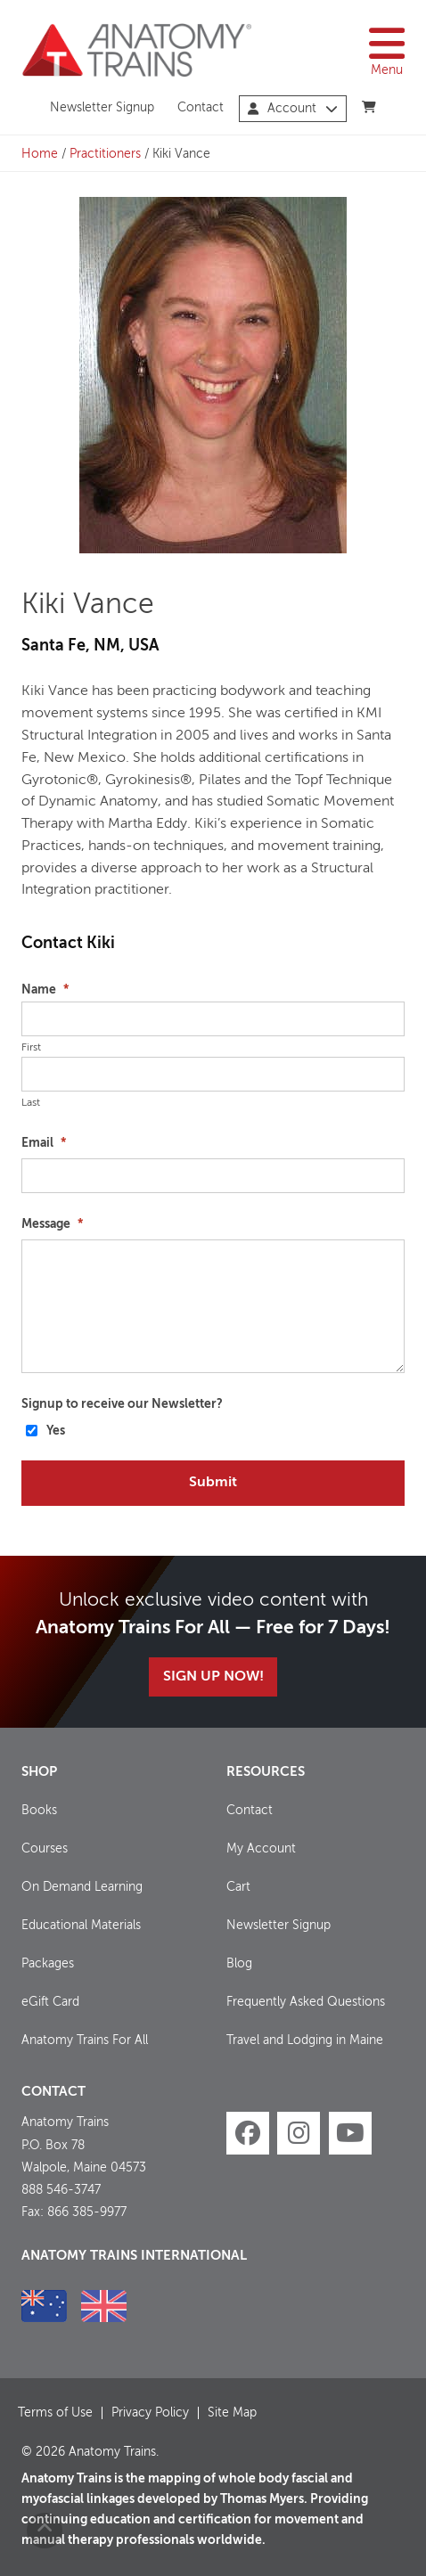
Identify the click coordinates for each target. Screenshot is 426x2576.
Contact (200, 108)
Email (43, 1143)
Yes (55, 1431)
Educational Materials (81, 1925)
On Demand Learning (82, 1887)
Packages (47, 1964)
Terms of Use (55, 2413)
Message (52, 1224)
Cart (238, 1887)
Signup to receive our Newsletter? (122, 1404)
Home (39, 154)
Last (30, 1103)
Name (45, 990)
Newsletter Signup (102, 108)
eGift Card (50, 2002)
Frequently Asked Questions (305, 2002)
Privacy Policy (150, 2413)
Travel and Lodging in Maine (304, 2040)
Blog (239, 1964)
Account (293, 108)
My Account (261, 1849)
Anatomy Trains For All (84, 2040)
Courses (44, 1849)
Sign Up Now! (213, 1677)
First (31, 1048)
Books (39, 1810)
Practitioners (105, 154)
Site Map (232, 2413)
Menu (387, 50)
